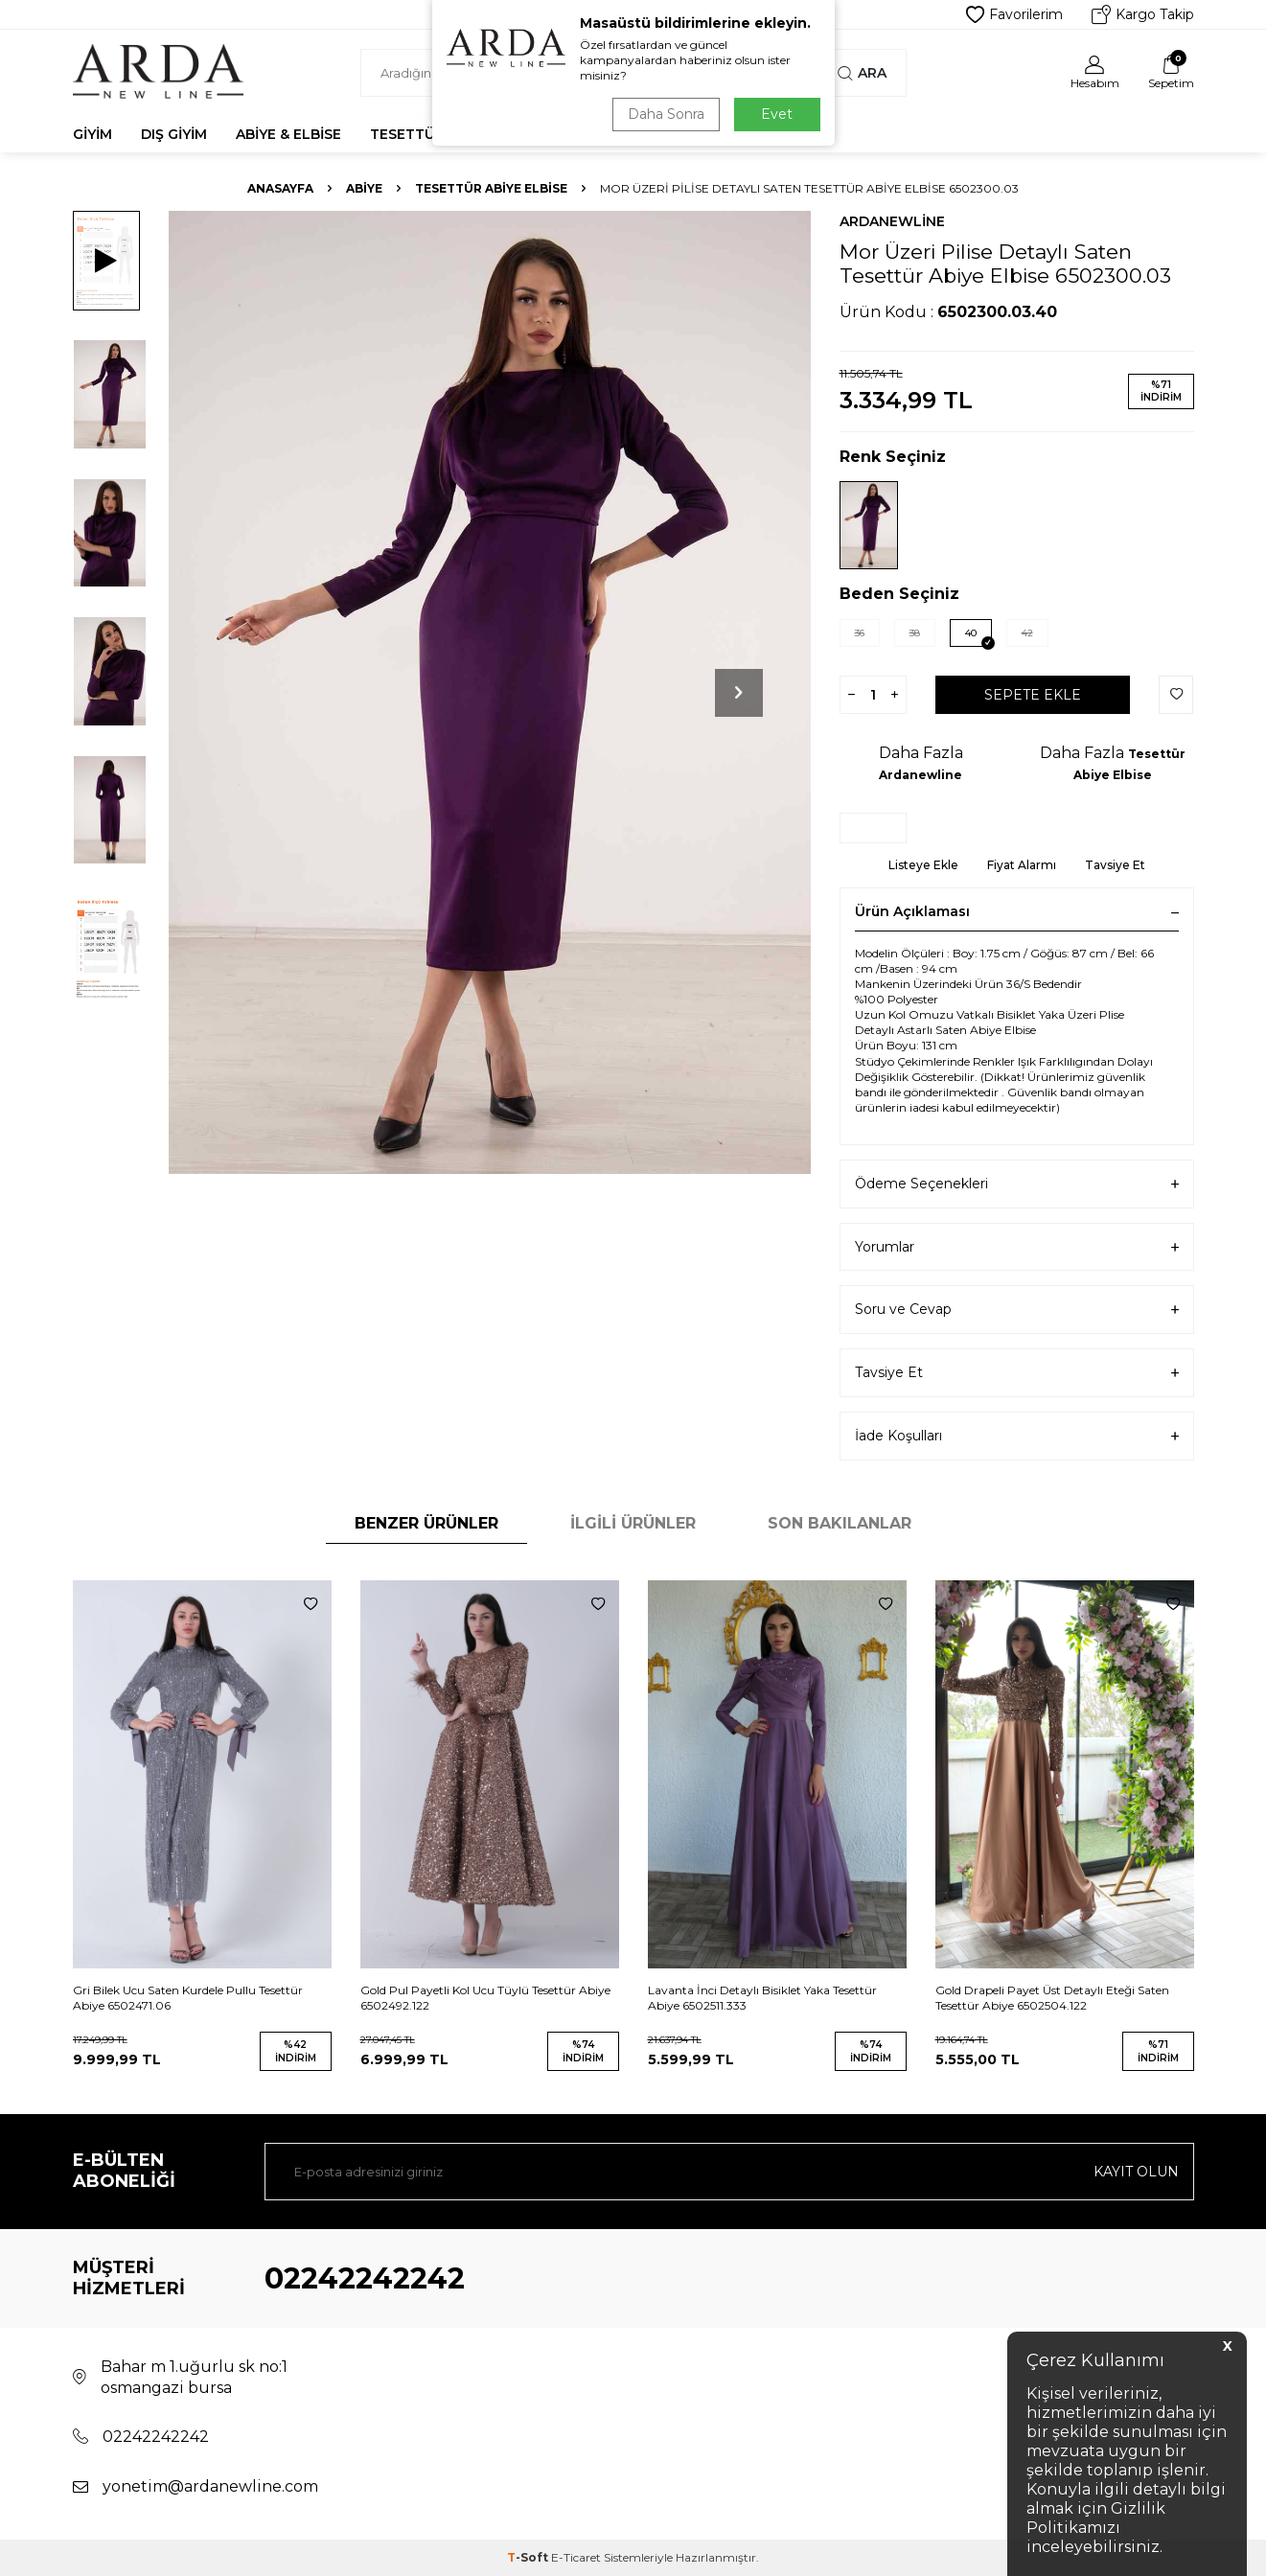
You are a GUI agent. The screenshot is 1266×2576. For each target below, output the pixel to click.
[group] (490, 692)
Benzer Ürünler (426, 1523)
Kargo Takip (1143, 14)
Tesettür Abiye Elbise (491, 188)
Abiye (364, 188)
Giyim (92, 134)
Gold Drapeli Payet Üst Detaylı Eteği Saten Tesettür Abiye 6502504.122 (1052, 1997)
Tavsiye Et (1115, 865)
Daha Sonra (666, 114)
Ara (862, 72)
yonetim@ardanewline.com (210, 2486)
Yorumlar (1017, 1247)
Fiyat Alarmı (1021, 865)
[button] (739, 693)
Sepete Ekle (1032, 694)
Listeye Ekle (923, 865)
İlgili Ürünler (633, 1523)
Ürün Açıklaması (1017, 911)
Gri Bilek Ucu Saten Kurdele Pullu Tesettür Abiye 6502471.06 (188, 1997)
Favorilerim (1014, 14)
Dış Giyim (174, 134)
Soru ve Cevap (1017, 1309)
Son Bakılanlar (839, 1523)
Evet (777, 114)
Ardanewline (892, 221)
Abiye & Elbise (288, 134)
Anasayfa (280, 188)
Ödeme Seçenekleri (1017, 1184)
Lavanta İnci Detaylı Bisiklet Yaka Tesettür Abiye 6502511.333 (762, 1997)
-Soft (529, 2557)
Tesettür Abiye (429, 134)
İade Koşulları (1017, 1436)
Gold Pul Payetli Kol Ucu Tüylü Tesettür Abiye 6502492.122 (485, 1997)
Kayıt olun (1136, 2171)
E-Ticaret (576, 2557)
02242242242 (365, 2278)
